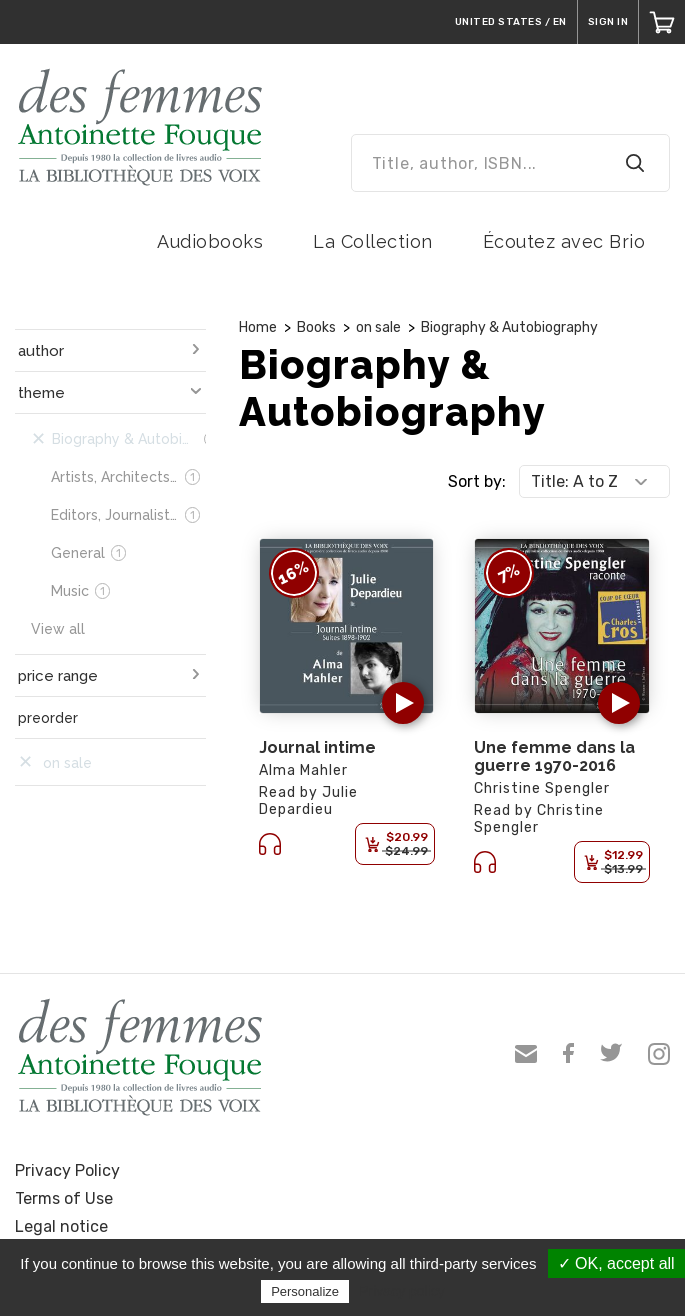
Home (258, 327)
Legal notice (61, 1226)
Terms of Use (64, 1198)
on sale (378, 327)
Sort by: (477, 481)
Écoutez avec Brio (564, 241)
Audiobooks (210, 241)
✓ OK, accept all (616, 1263)
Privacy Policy (67, 1170)
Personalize (305, 1291)
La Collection (373, 241)
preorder (48, 718)
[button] (403, 703)
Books (316, 327)
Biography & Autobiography (509, 327)
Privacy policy (402, 1291)
